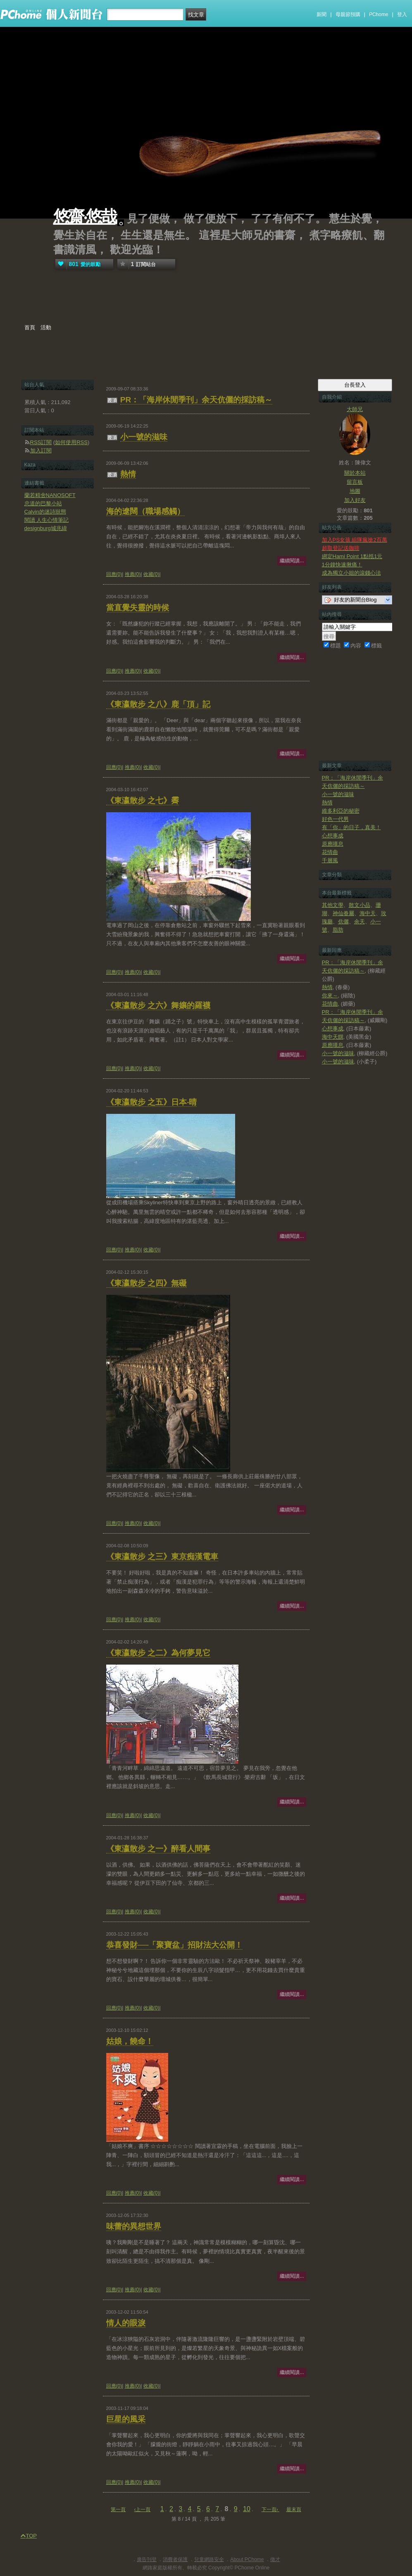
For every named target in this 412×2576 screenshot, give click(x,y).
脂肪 (338, 930)
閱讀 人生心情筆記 (46, 520)
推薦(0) (133, 574)
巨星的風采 (125, 2419)
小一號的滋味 (143, 437)
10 (246, 2508)
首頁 (29, 327)
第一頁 (118, 2509)
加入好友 (355, 500)
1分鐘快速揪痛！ (342, 564)
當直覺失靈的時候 (137, 607)
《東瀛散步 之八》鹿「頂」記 (158, 704)
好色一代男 (335, 819)
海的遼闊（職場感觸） (145, 511)
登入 (402, 14)
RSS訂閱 (41, 442)
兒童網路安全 (209, 2559)
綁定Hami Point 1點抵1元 (352, 556)
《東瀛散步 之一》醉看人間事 (158, 1848)
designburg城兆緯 (45, 528)
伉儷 (343, 921)
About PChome (247, 2559)
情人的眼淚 (125, 2323)
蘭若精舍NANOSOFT (50, 495)
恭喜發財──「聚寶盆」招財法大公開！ (174, 1945)
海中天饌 (332, 1037)
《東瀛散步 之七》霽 (142, 800)
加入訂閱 (41, 450)
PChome (378, 14)
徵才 (275, 2559)
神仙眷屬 (343, 913)
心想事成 (332, 836)
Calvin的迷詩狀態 (45, 512)
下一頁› (270, 2509)
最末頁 (293, 2509)
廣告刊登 (147, 2559)
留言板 (355, 482)
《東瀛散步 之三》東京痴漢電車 (162, 1556)
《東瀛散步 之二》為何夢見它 (158, 1652)
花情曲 (330, 852)
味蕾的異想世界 (133, 2226)
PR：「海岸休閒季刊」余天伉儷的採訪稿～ (196, 399)
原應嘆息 (332, 844)
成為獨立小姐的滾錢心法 (351, 573)
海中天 (368, 913)
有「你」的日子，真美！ (351, 827)
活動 (45, 327)
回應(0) (114, 574)
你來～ (330, 995)
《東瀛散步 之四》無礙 (146, 1283)
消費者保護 (175, 2559)
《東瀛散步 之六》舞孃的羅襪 (158, 1005)
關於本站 (355, 473)
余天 (359, 921)
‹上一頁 (142, 2509)
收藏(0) (151, 574)
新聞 (321, 14)
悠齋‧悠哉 (84, 216)
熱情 (128, 474)
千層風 (330, 860)
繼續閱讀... (292, 561)
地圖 (355, 491)
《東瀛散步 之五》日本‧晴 (151, 1102)
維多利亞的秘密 (341, 811)
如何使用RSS (71, 442)
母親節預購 (348, 14)
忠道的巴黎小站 (43, 503)
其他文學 (332, 905)
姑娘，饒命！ (129, 2041)
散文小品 (359, 905)
